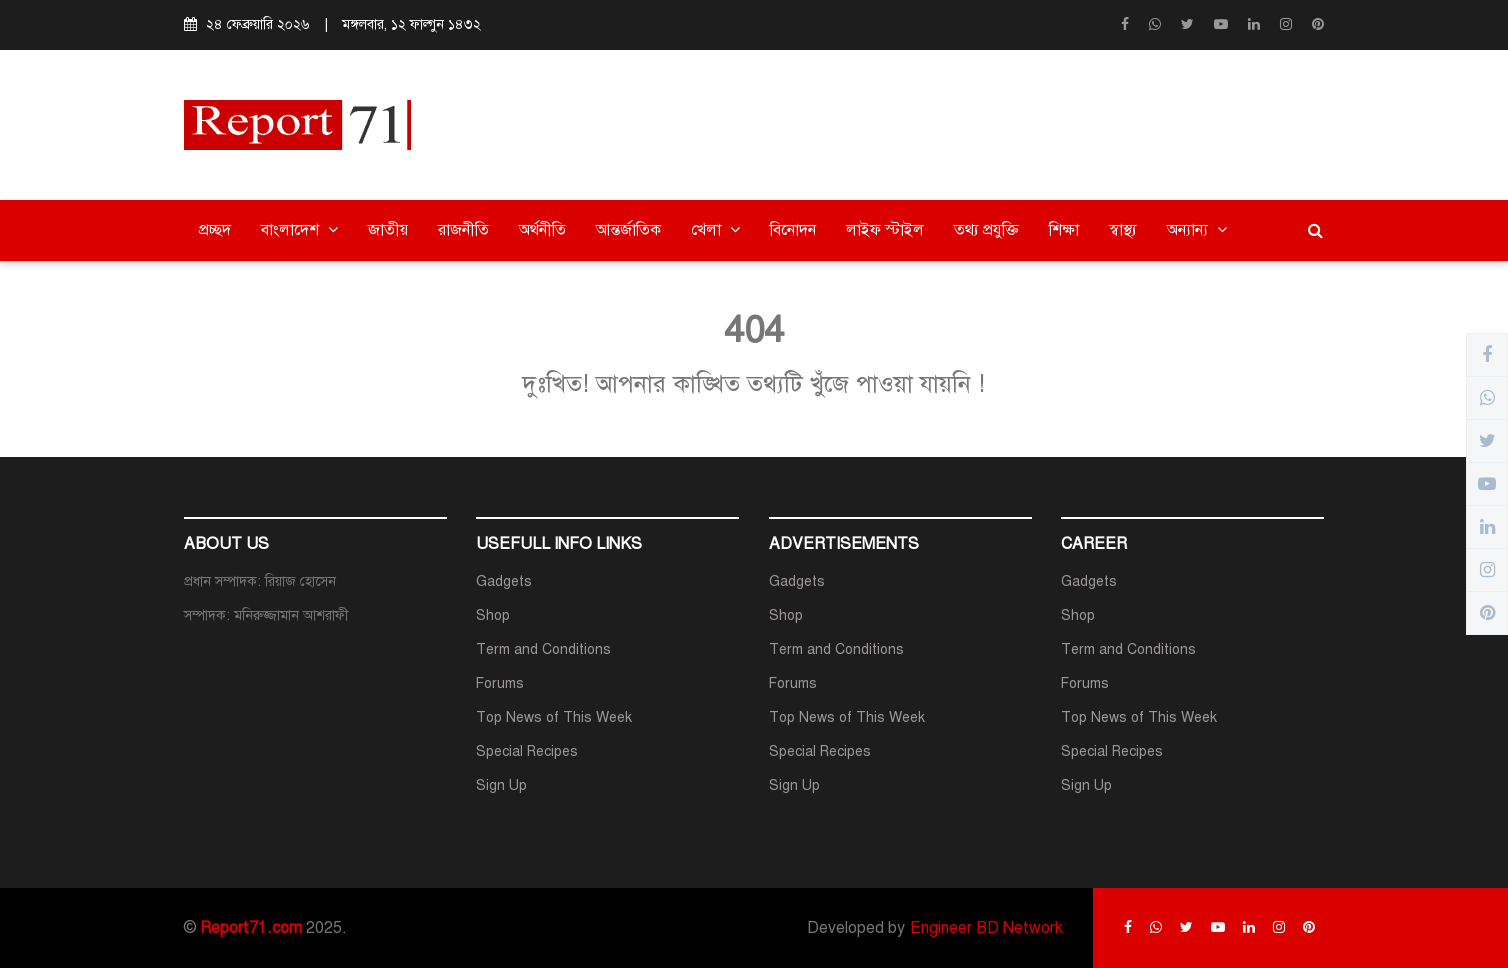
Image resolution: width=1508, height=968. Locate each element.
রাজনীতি (463, 230)
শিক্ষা (1064, 230)
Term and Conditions (543, 649)
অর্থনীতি (542, 230)
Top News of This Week (554, 717)
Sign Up (501, 785)
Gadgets (504, 581)
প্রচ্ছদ (215, 230)
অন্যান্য (1197, 230)
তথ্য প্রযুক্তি (986, 230)
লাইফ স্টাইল (885, 230)
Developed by (856, 928)
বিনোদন (793, 230)
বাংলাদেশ (299, 230)
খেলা (715, 230)
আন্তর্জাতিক (628, 230)
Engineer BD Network (986, 928)
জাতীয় (388, 230)
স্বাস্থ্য (1123, 230)
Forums (500, 683)
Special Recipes (527, 751)
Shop (493, 615)
